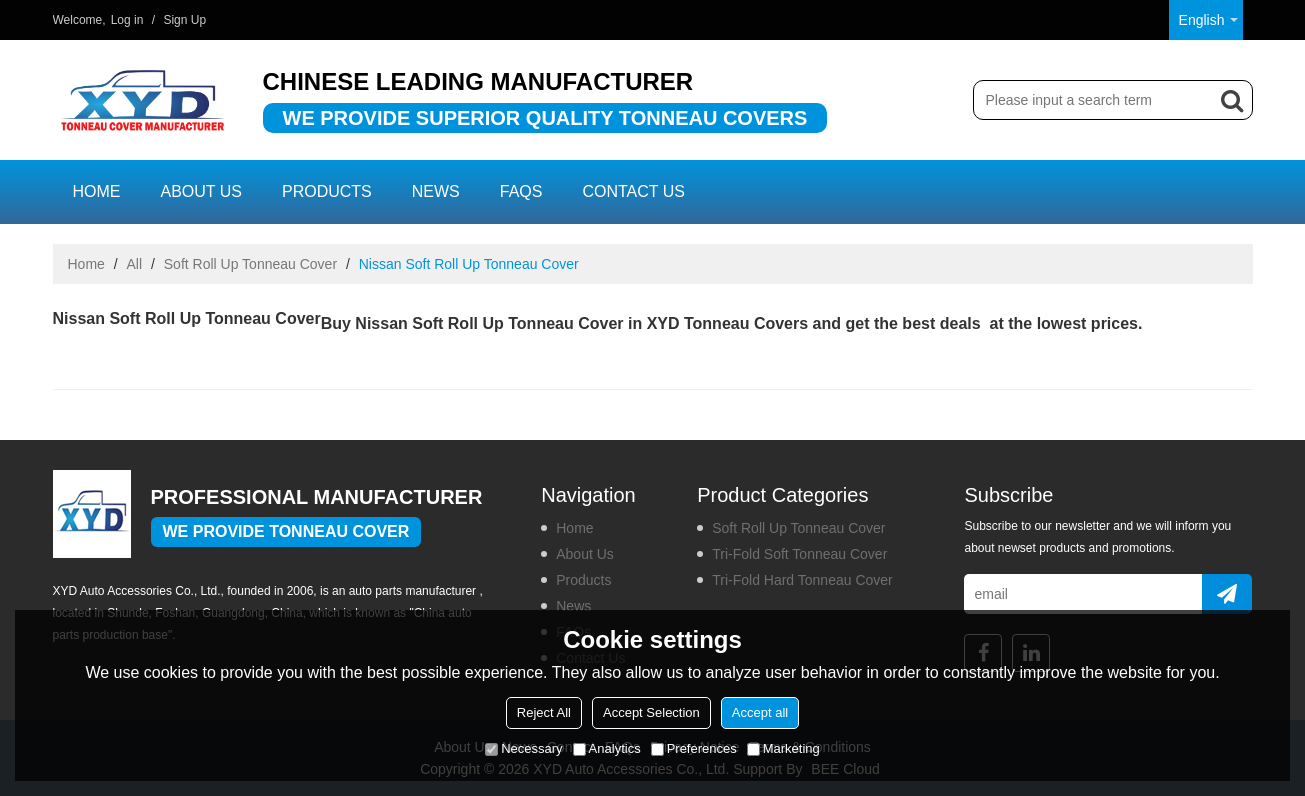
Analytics (607, 748)
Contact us (633, 191)
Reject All (544, 712)
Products (327, 191)
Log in (127, 20)
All (135, 264)
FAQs (521, 191)
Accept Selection (651, 712)
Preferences (694, 748)
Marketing (783, 748)
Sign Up (184, 20)
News (436, 191)
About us (202, 191)
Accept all (760, 712)
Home (97, 191)
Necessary (523, 748)
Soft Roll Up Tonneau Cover (250, 264)
